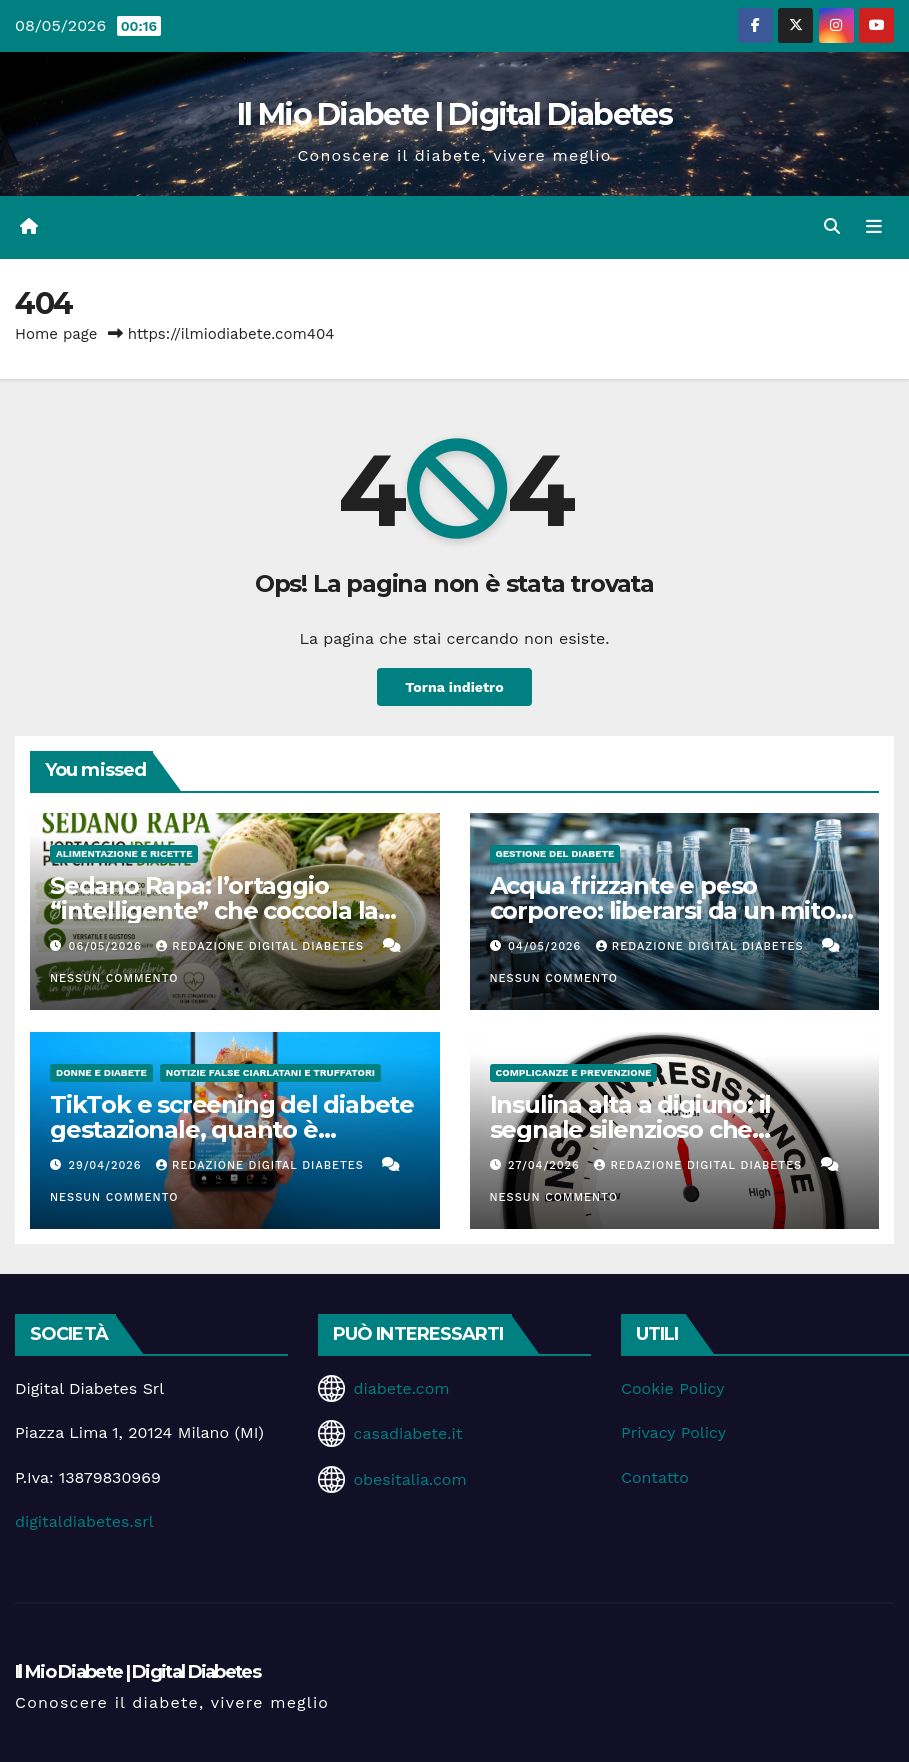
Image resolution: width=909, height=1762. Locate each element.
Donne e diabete (101, 1072)
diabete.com (401, 1388)
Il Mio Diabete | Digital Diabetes (454, 114)
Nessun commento (114, 978)
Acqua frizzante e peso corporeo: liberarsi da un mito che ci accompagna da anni (662, 910)
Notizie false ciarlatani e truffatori (270, 1072)
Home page (56, 334)
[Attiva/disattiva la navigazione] (874, 227)
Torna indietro (455, 687)
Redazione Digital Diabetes (262, 946)
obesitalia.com (409, 1479)
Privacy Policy (673, 1432)
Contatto (655, 1477)
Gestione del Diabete (555, 853)
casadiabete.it (407, 1433)
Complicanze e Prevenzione (574, 1072)
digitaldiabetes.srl (84, 1521)
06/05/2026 (108, 946)
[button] (832, 226)
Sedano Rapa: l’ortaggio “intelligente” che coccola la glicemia (214, 910)
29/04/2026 (108, 1165)
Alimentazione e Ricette (124, 853)
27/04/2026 (546, 1165)
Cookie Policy (672, 1388)
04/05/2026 (547, 946)
